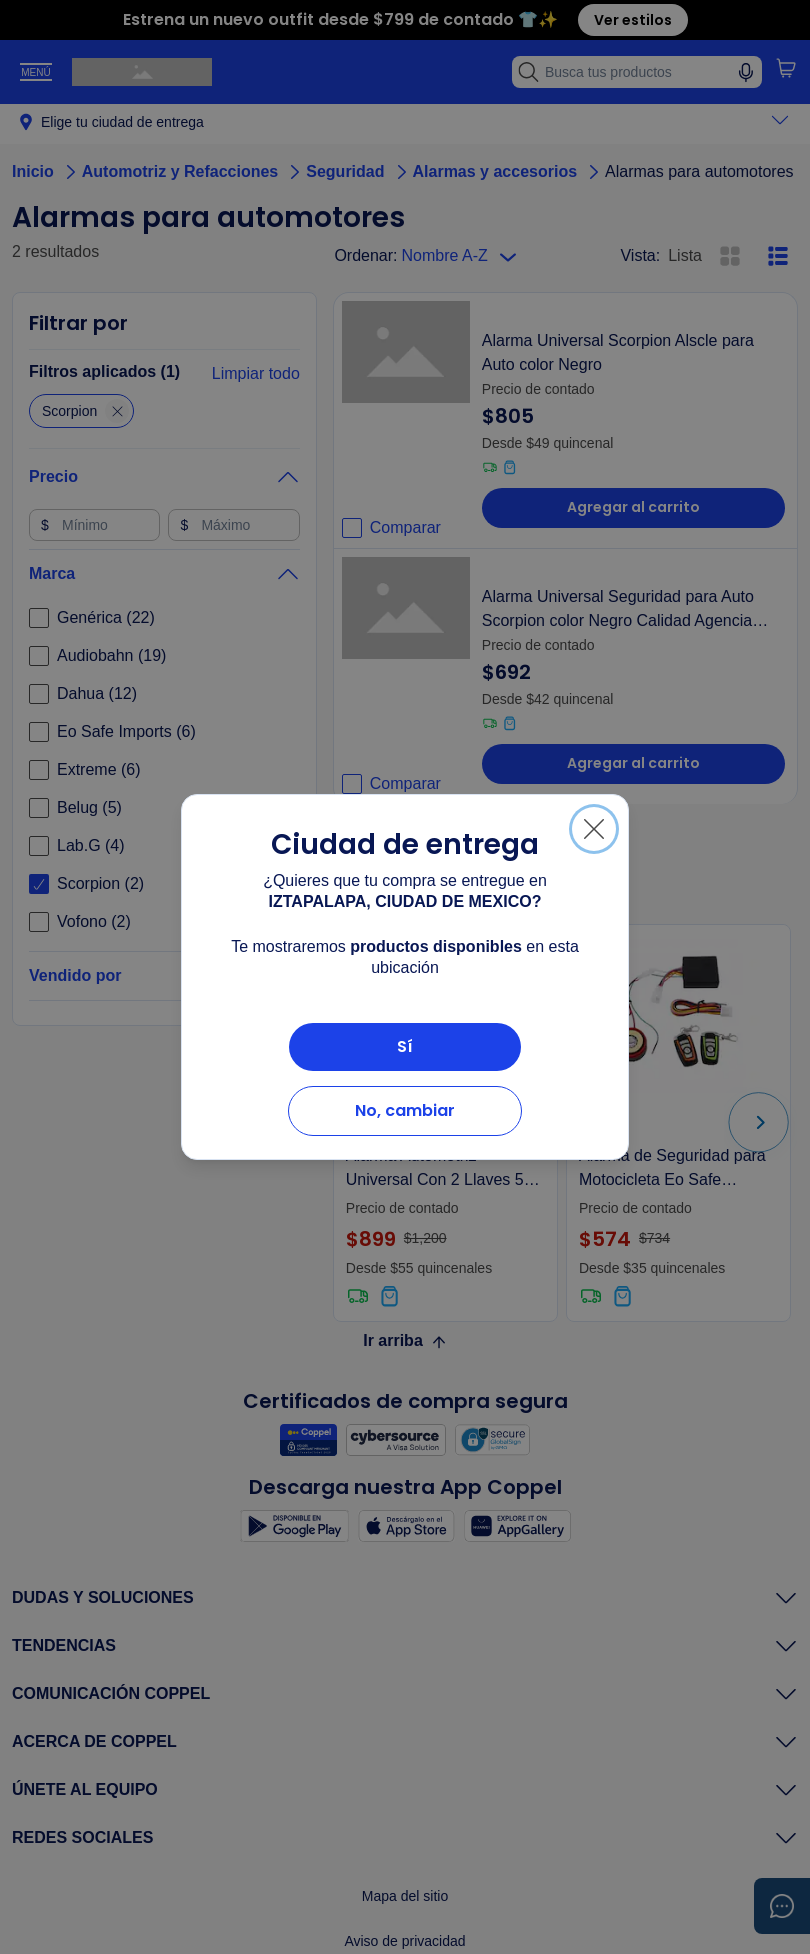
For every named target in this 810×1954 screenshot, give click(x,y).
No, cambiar (405, 1110)
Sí (405, 1046)
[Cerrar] (594, 829)
